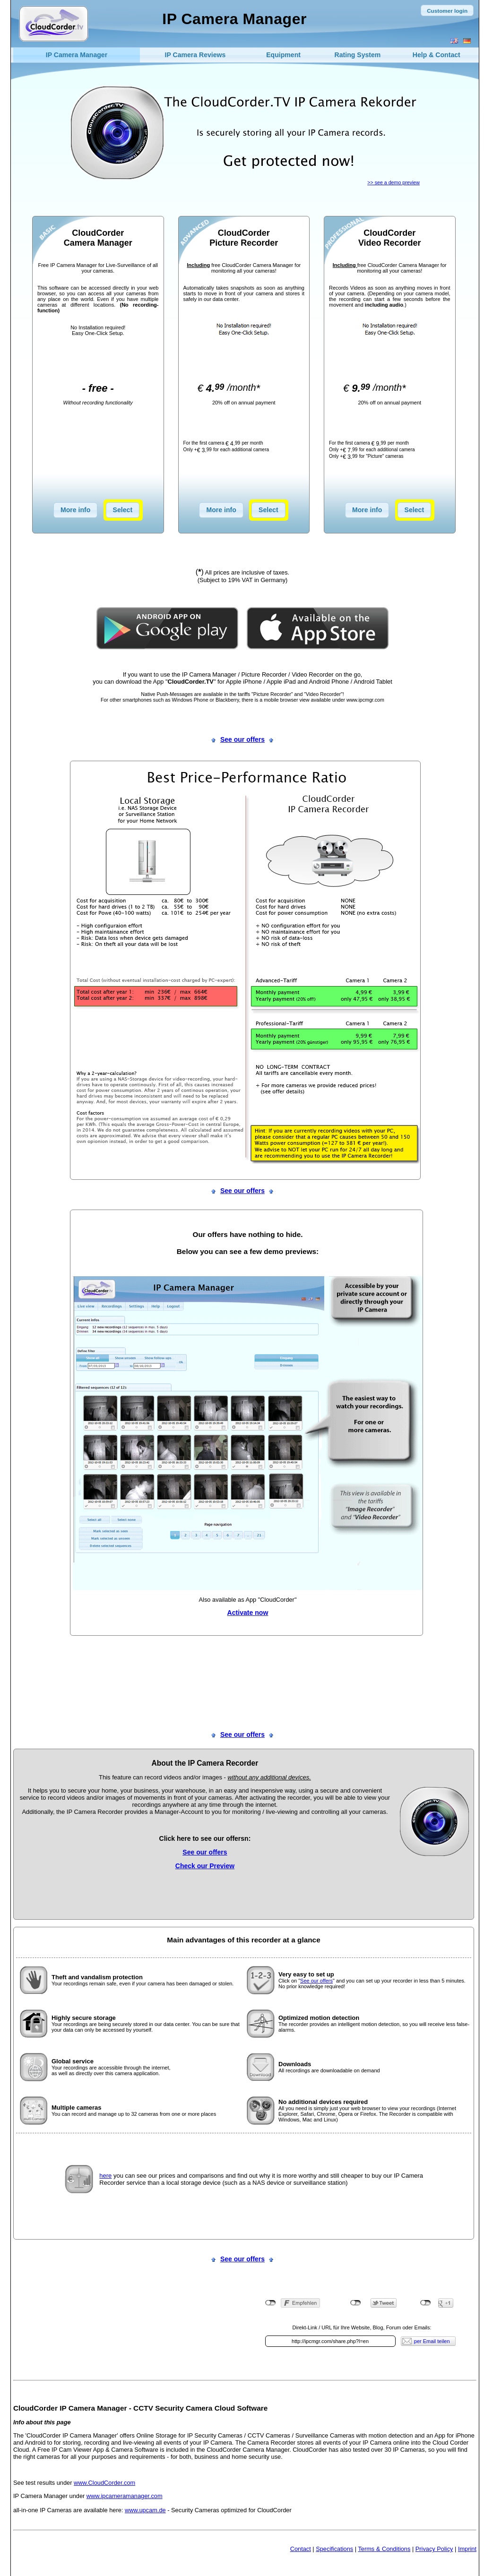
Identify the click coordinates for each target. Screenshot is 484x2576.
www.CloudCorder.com (104, 2482)
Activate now (247, 1612)
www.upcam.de (145, 2510)
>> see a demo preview (393, 182)
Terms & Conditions (384, 2548)
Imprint (467, 2548)
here (105, 2175)
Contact (300, 2548)
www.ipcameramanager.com (124, 2495)
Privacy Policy (434, 2548)
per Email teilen (432, 2341)
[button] (447, 10)
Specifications (334, 2548)
